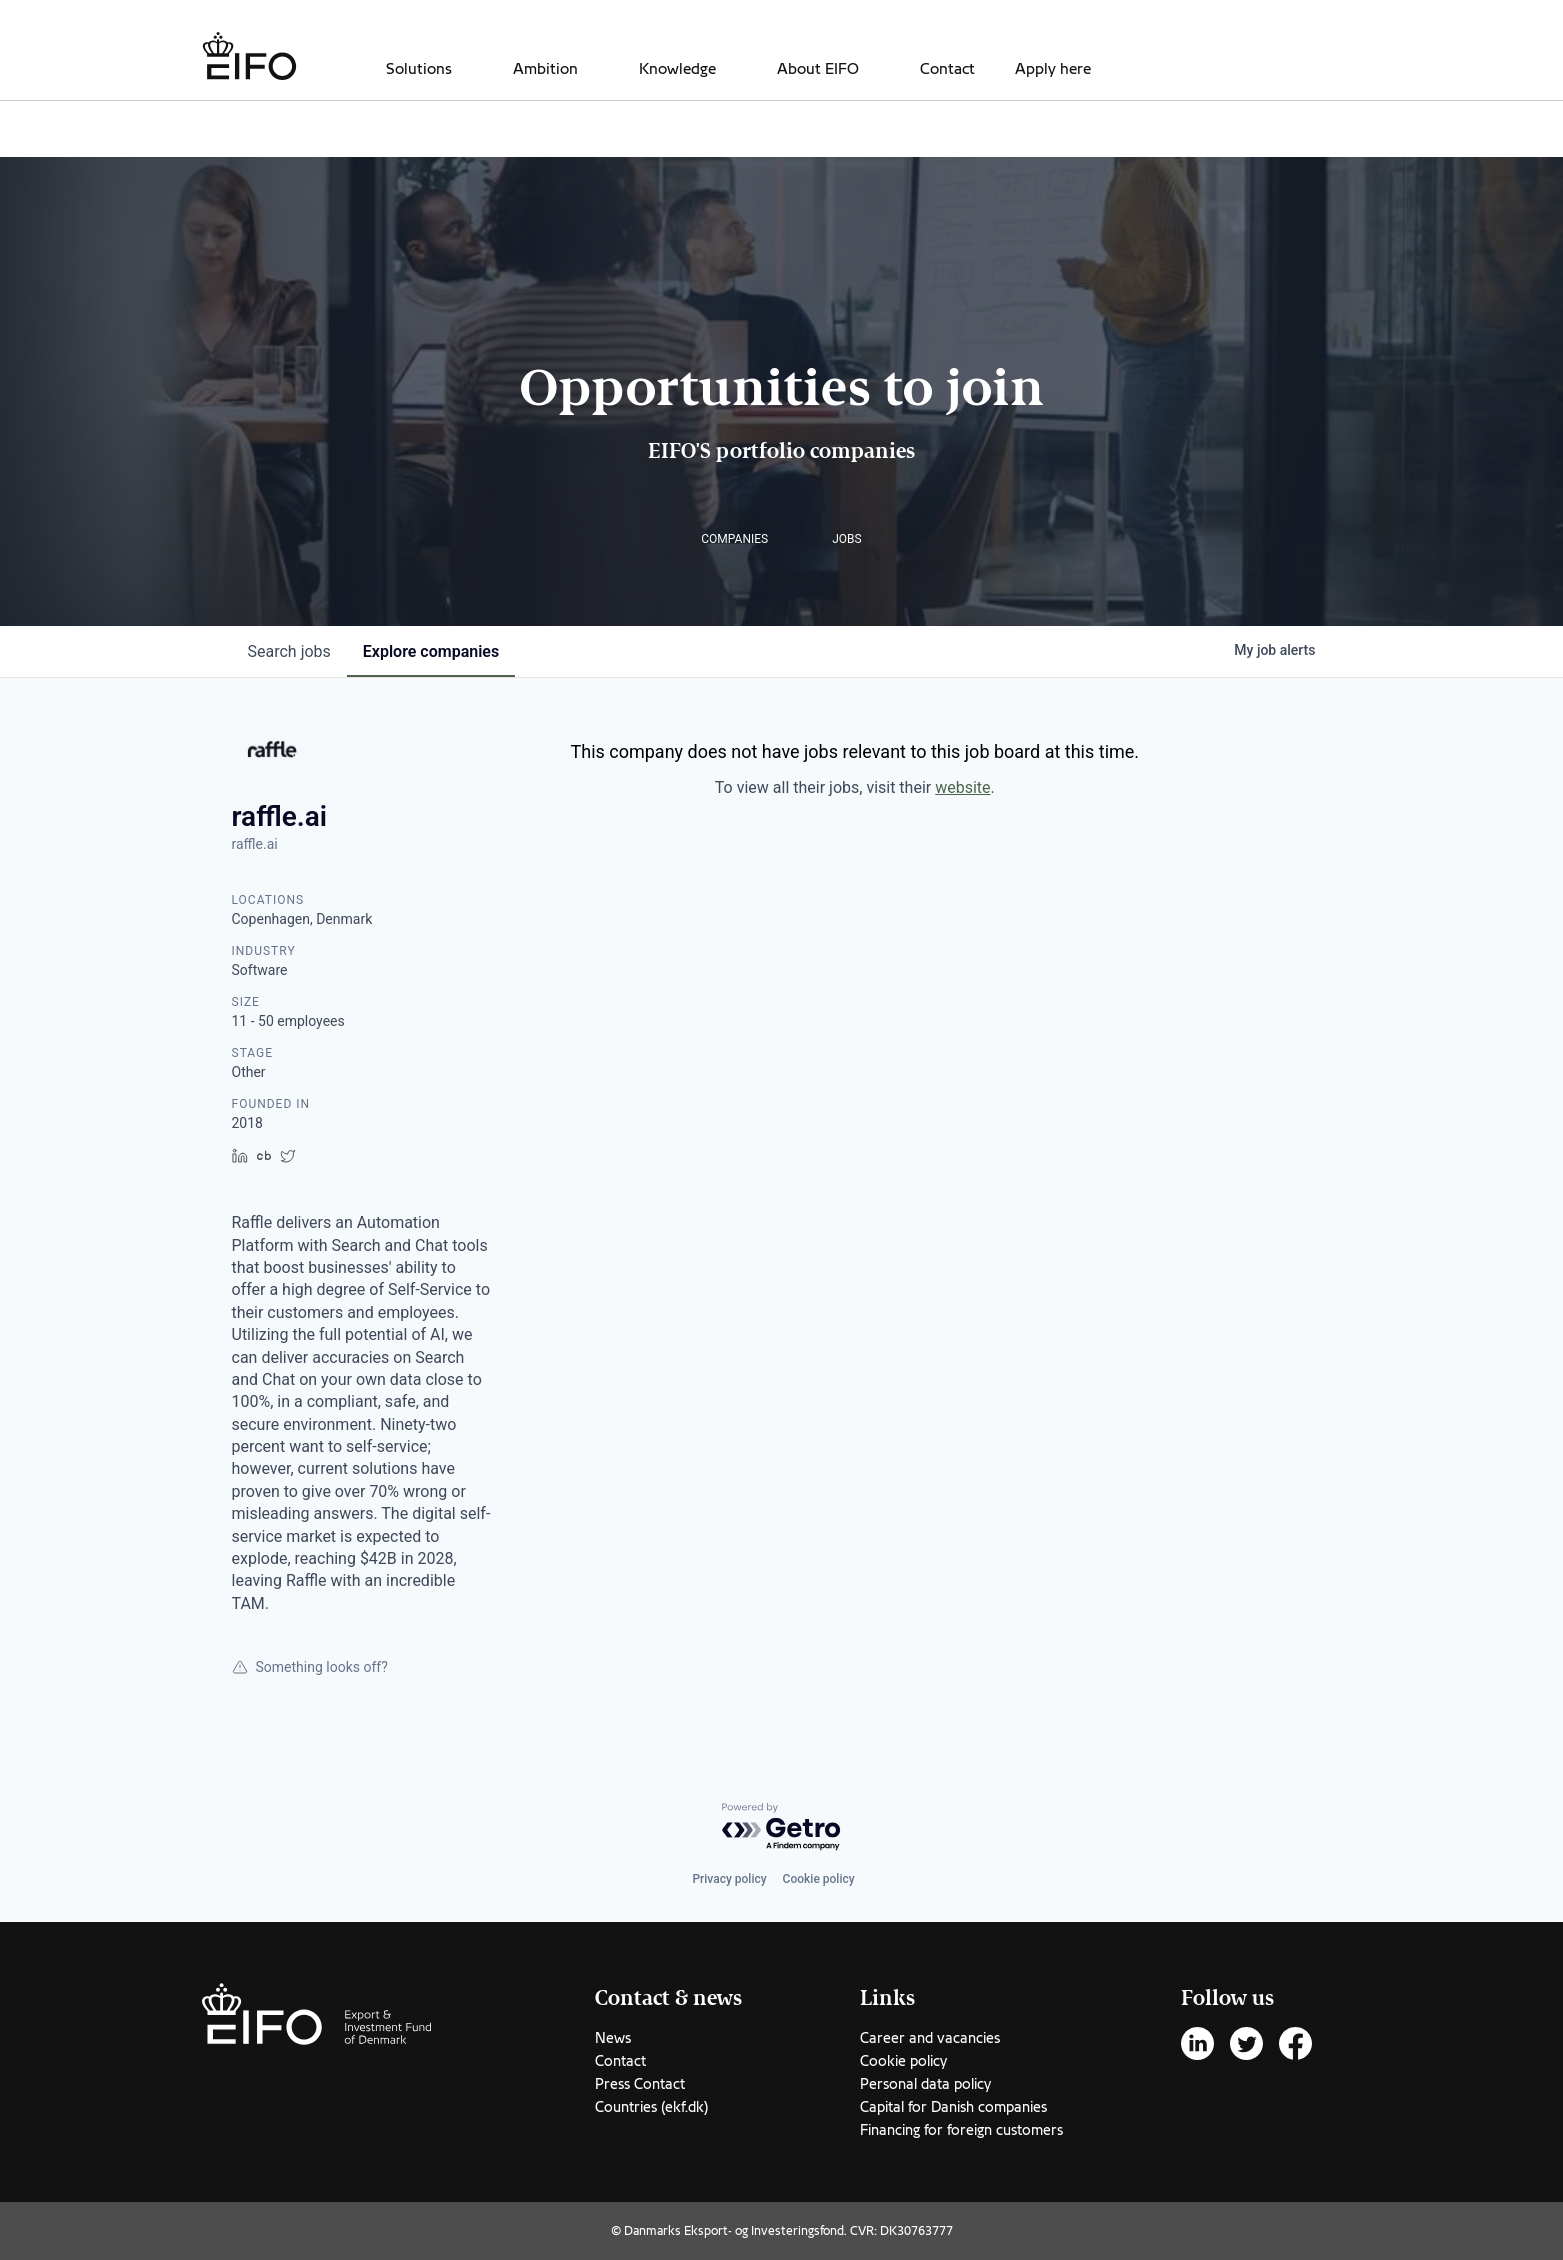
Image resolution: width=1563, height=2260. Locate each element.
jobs (289, 651)
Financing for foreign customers (961, 2130)
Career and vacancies (930, 2038)
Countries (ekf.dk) (651, 2107)
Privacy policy (729, 1879)
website (962, 787)
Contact (947, 69)
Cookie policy (819, 1879)
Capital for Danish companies (953, 2107)
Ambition (545, 69)
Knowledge (677, 69)
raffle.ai (255, 844)
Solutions (419, 69)
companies (431, 651)
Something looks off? (310, 1667)
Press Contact (640, 2084)
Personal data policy (925, 2084)
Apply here (1053, 69)
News (613, 2038)
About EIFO (818, 69)
